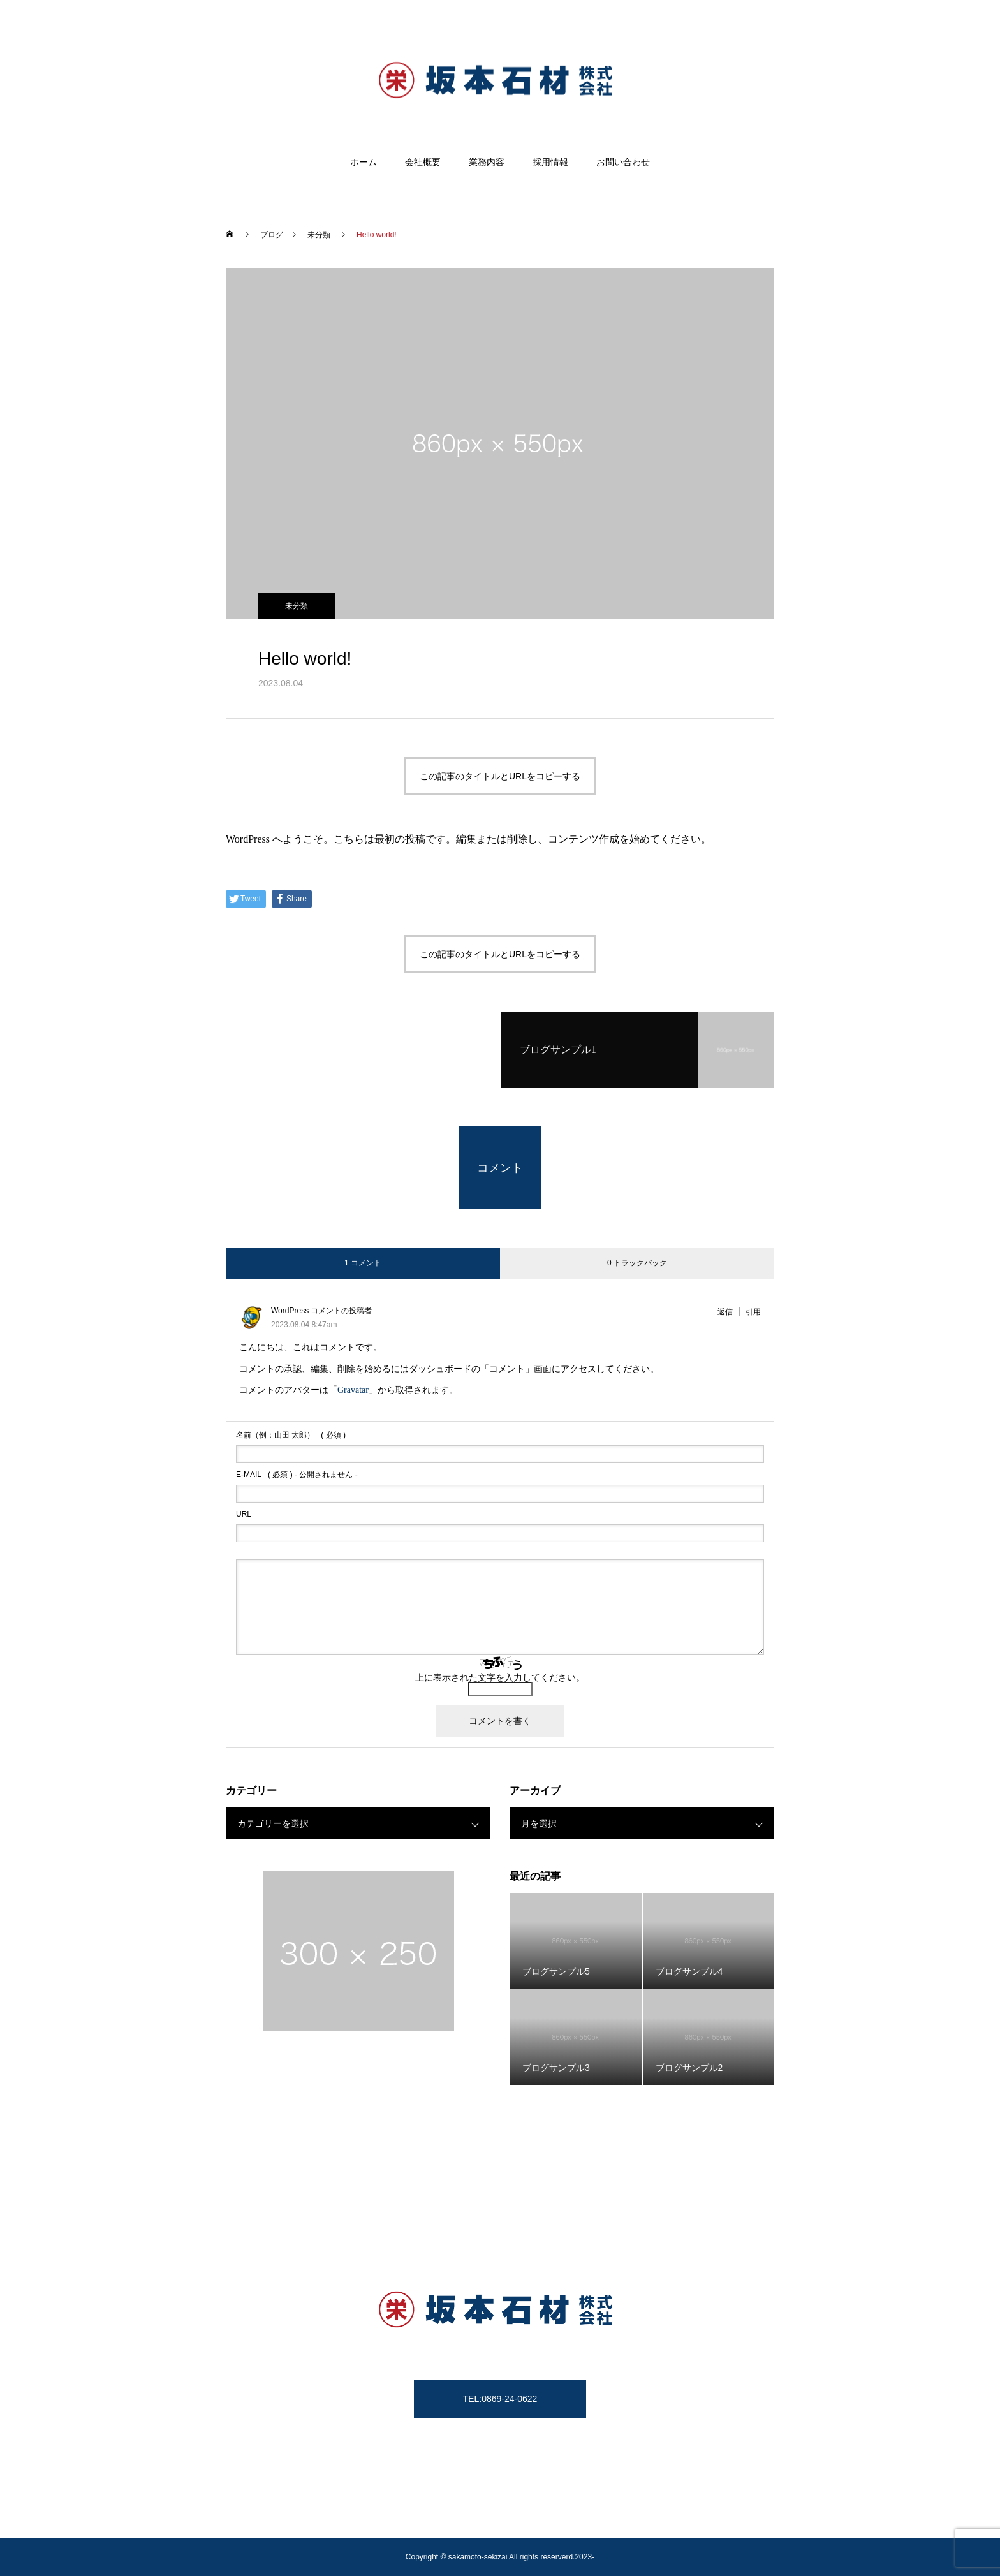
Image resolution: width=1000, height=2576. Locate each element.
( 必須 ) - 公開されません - (297, 1474)
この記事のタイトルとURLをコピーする (500, 776)
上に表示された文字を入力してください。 (500, 1677)
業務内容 (486, 162)
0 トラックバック (637, 1262)
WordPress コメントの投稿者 (321, 1310)
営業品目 (636, 2518)
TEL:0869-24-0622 (500, 2399)
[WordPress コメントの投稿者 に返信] (728, 1311)
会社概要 (423, 162)
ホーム (363, 162)
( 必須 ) (291, 1435)
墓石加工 (427, 2518)
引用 (753, 1311)
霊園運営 (581, 2518)
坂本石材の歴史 (359, 2518)
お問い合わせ (623, 162)
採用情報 (550, 162)
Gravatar (353, 1390)
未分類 (296, 605)
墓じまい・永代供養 (504, 2518)
